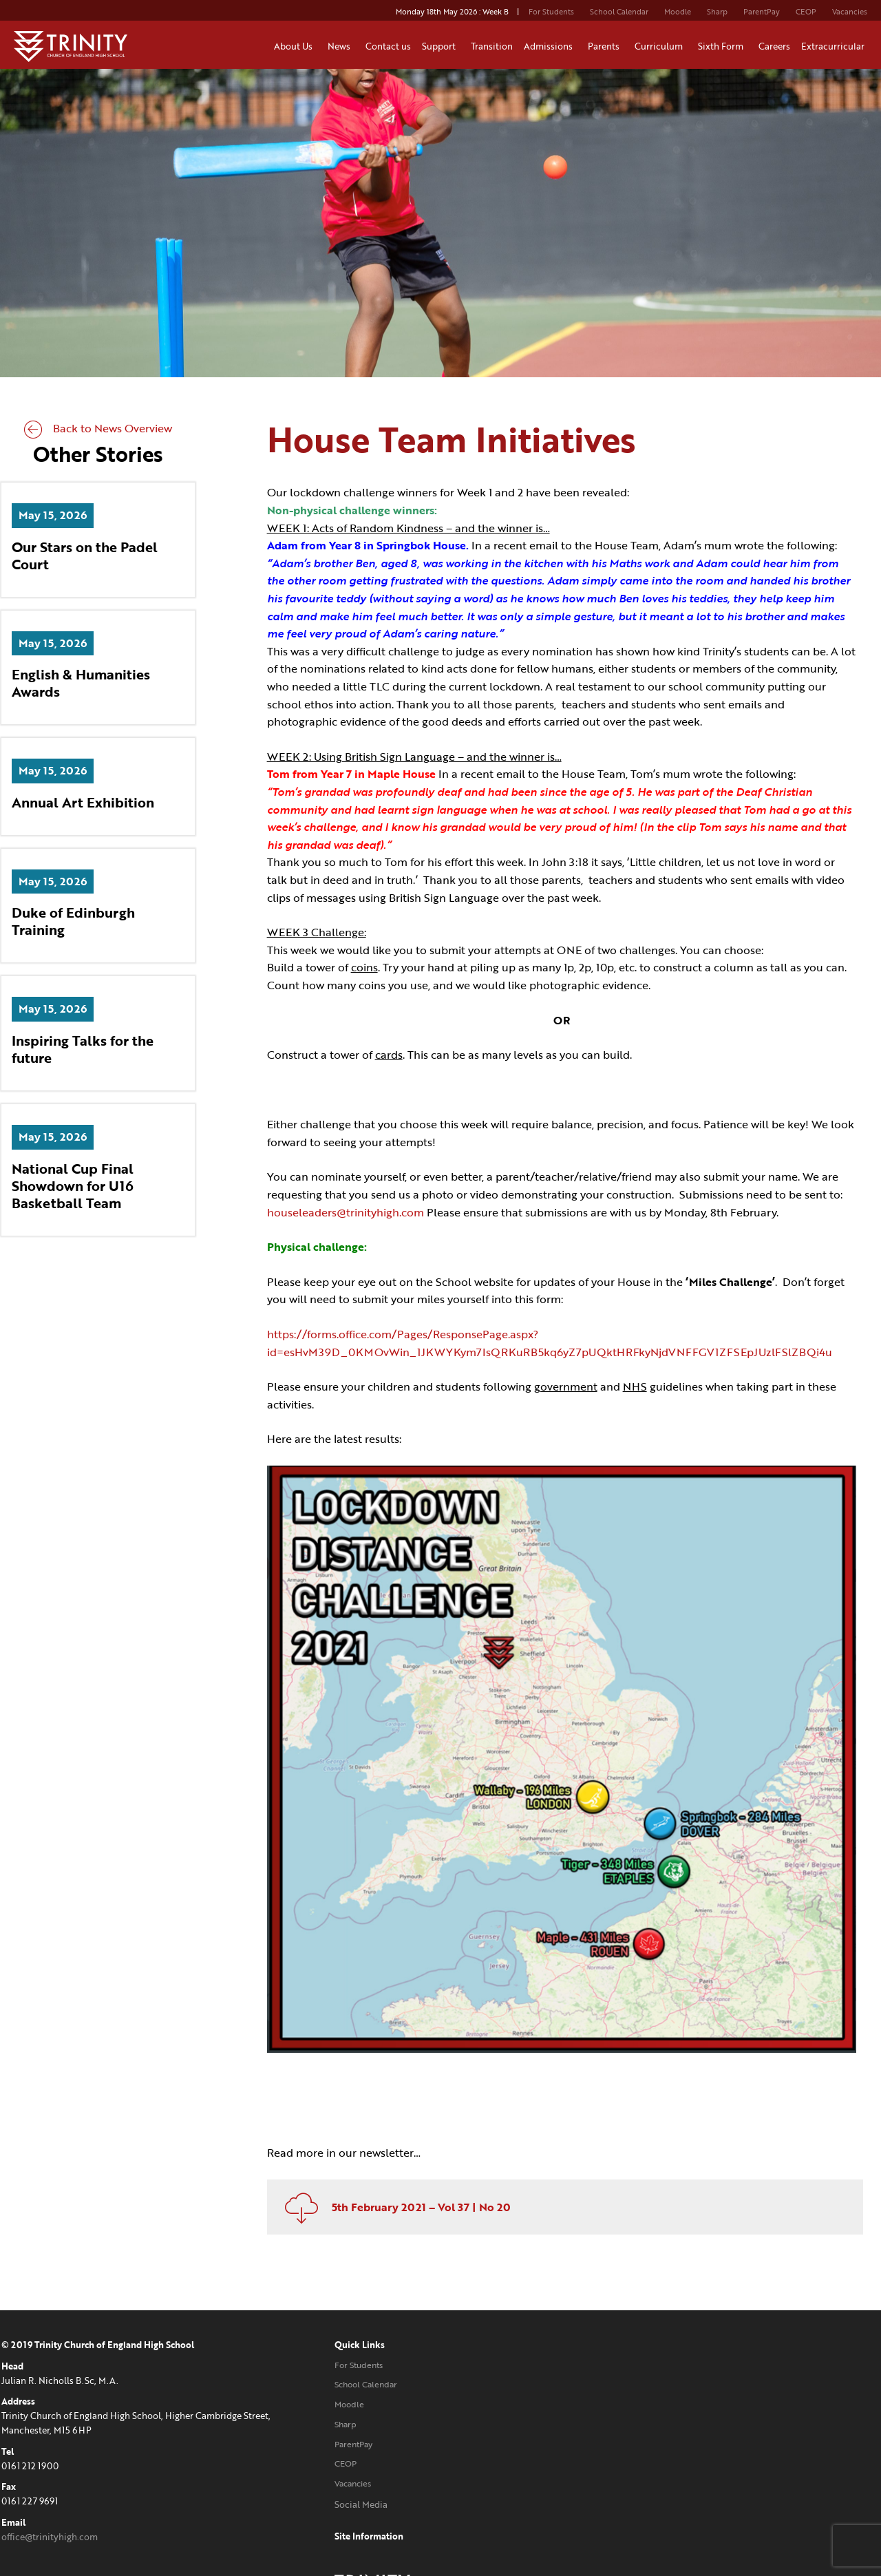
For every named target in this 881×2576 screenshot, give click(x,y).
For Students (551, 11)
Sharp (717, 11)
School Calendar (619, 11)
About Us (295, 46)
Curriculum (661, 46)
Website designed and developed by (731, 2492)
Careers (774, 46)
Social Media (332, 2491)
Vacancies (849, 11)
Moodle (677, 11)
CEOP (806, 11)
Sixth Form (722, 46)
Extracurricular (835, 46)
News (341, 46)
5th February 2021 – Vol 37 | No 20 (395, 2193)
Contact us (388, 46)
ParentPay (761, 11)
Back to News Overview (97, 429)
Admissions (550, 46)
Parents (606, 46)
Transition (492, 46)
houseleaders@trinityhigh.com (348, 1213)
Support (441, 46)
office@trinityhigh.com (48, 2524)
